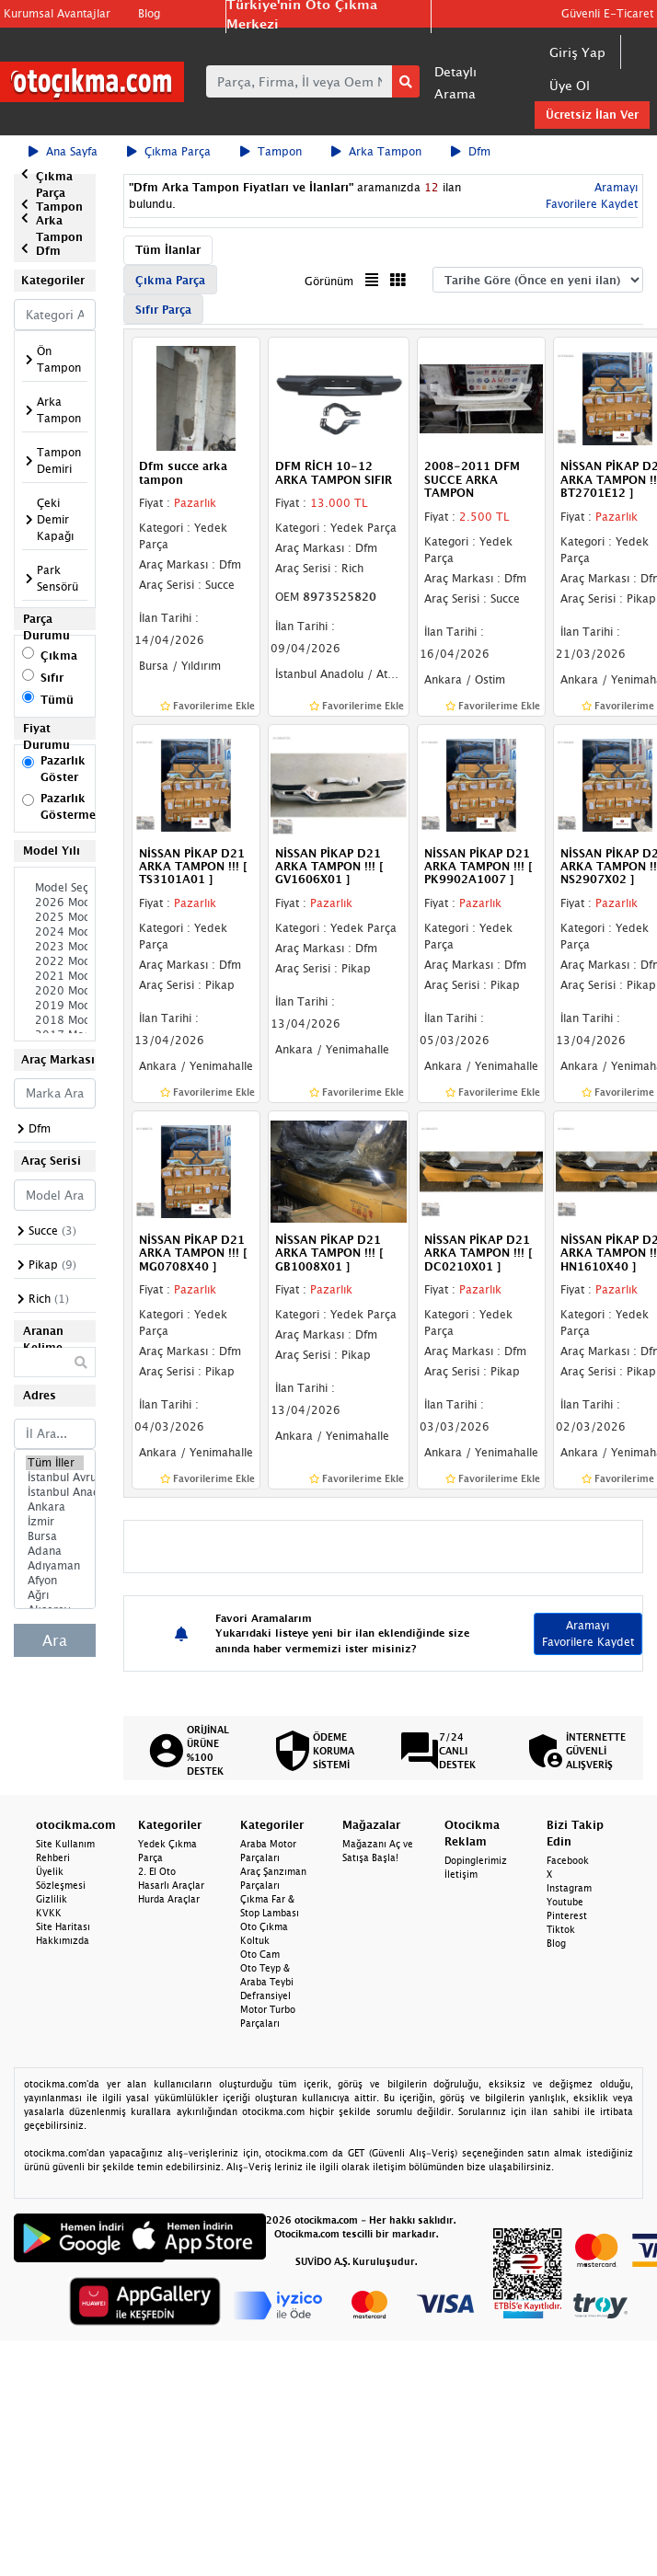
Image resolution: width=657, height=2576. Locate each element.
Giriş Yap (577, 52)
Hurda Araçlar (169, 1898)
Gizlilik (51, 1898)
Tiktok (561, 1929)
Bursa (55, 1536)
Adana (55, 1551)
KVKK (49, 1912)
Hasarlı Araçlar (171, 1885)
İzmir (55, 1521)
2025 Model (54, 917)
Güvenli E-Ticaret (607, 13)
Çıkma (58, 655)
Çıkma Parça (169, 151)
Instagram (569, 1887)
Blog (149, 13)
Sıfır (51, 677)
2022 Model (54, 961)
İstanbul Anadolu (55, 1492)
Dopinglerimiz (475, 1860)
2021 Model (54, 976)
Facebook (568, 1860)
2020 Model (54, 990)
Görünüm (329, 281)
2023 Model (54, 946)
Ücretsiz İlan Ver (592, 114)
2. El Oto (157, 1871)
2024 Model (54, 932)
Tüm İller (55, 1462)
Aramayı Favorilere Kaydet (588, 1633)
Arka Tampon (376, 151)
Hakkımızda (62, 1940)
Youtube (565, 1901)
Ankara (55, 1507)
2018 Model (54, 1020)
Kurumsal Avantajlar (57, 13)
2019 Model (54, 1005)
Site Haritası (63, 1926)
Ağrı (55, 1595)
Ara (54, 1640)
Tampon (271, 151)
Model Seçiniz (54, 887)
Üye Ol (569, 85)
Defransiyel (265, 1995)
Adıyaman (55, 1565)
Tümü (57, 700)
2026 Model (54, 902)
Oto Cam (260, 1954)
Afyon (55, 1580)
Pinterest (567, 1915)
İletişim (461, 1874)
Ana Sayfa (63, 151)
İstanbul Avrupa (55, 1477)
